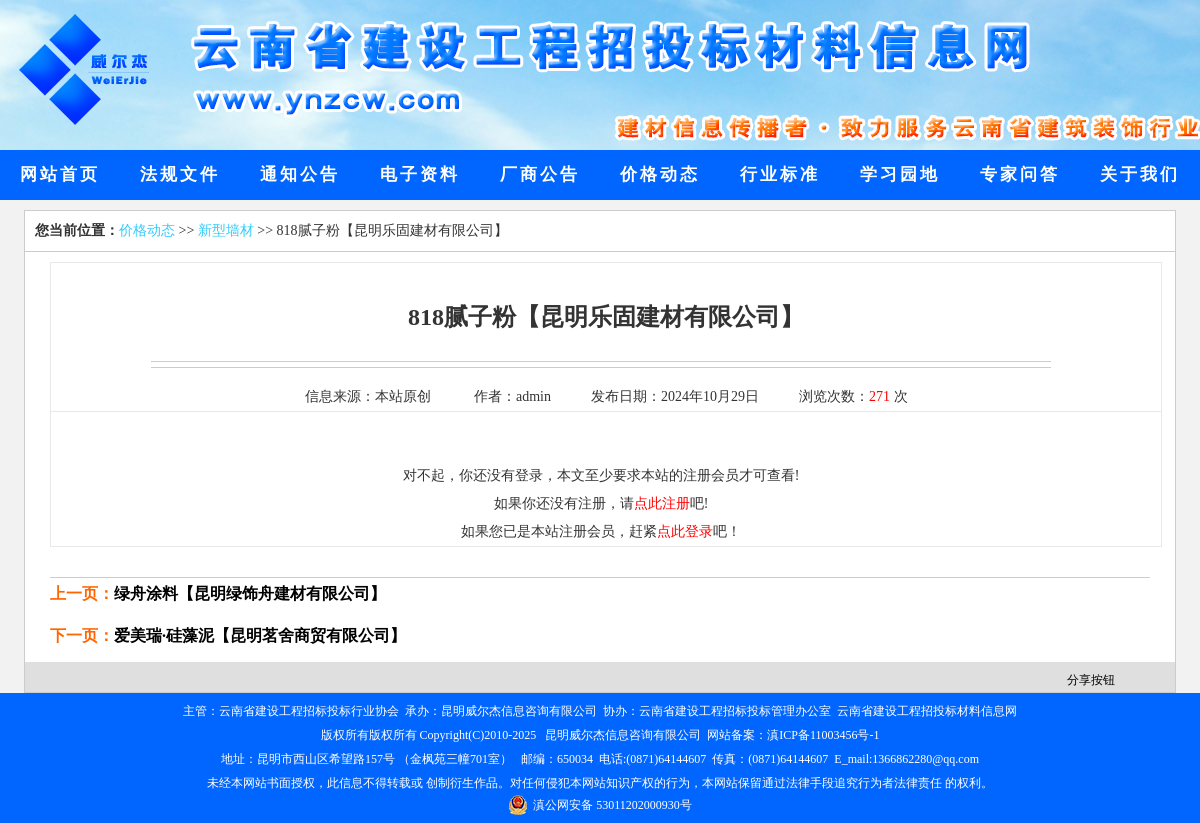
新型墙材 (226, 230)
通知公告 (300, 174)
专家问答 (1020, 174)
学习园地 (900, 174)
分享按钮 (1091, 680)
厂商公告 (540, 174)
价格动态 (660, 174)
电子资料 (420, 174)
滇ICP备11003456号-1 (823, 735)
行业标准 (780, 174)
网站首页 (60, 174)
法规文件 (180, 174)
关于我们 (1140, 174)
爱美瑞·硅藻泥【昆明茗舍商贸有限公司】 (260, 635)
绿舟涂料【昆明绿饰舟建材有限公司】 (250, 593)
